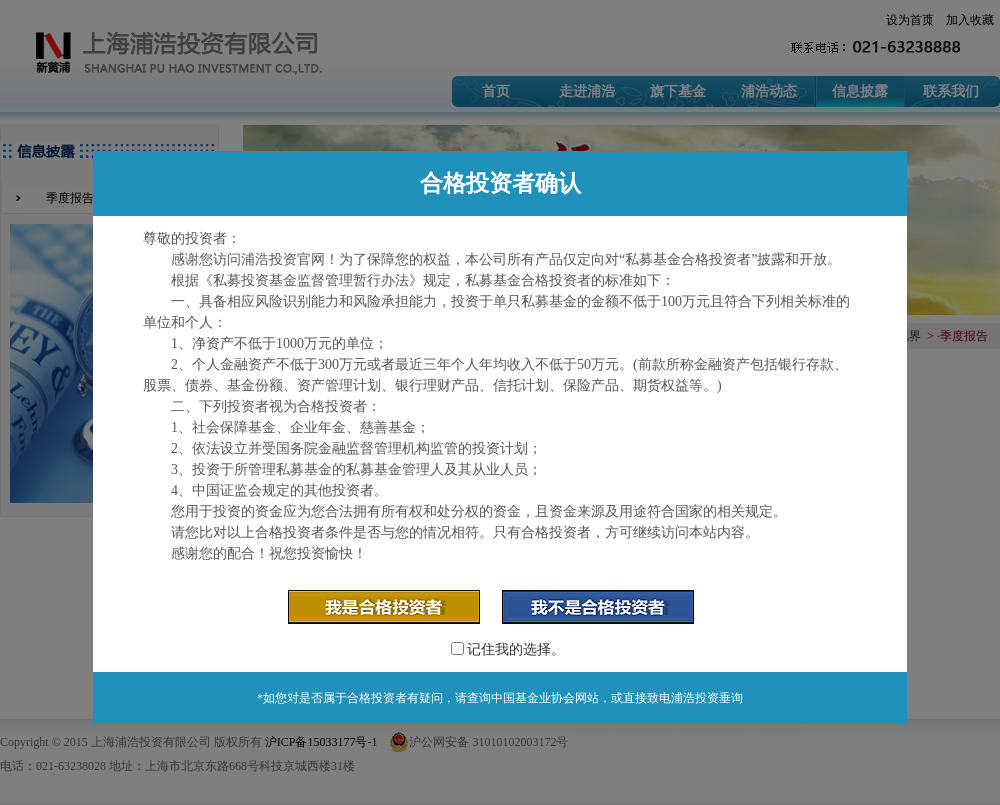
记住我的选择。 (508, 649)
